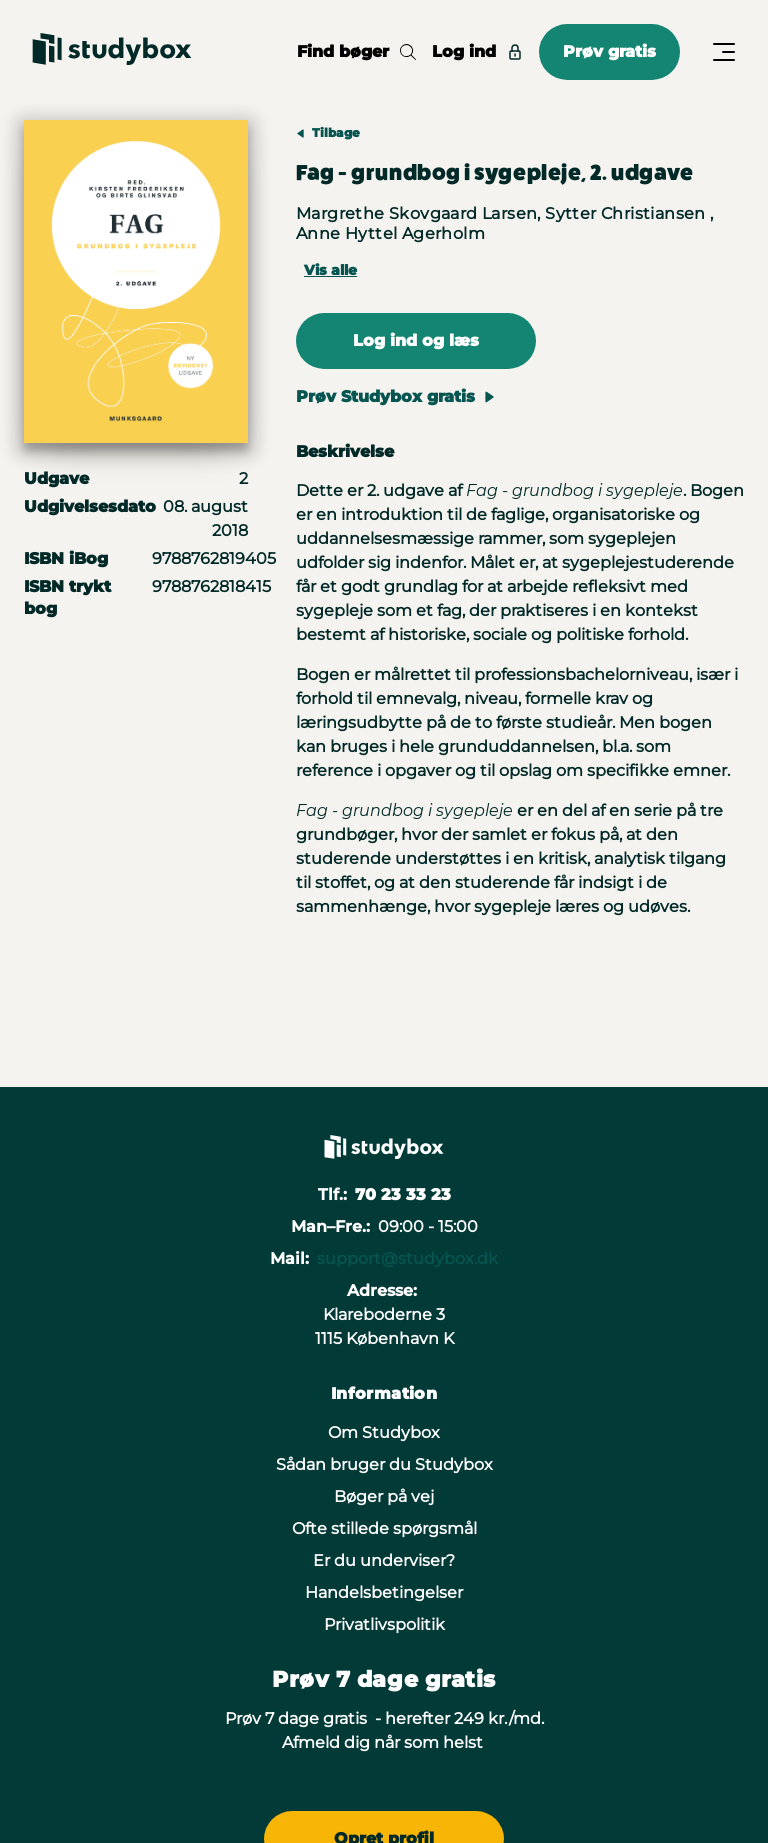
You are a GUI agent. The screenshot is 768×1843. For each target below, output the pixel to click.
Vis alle (330, 270)
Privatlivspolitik (384, 1624)
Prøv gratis (609, 51)
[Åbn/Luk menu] (724, 52)
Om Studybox (384, 1432)
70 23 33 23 (403, 1194)
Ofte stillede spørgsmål (384, 1528)
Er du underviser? (384, 1560)
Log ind (477, 51)
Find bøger (356, 51)
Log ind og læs (416, 340)
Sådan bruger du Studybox (384, 1464)
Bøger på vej (384, 1496)
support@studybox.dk (407, 1258)
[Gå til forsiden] (112, 52)
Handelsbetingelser (384, 1592)
